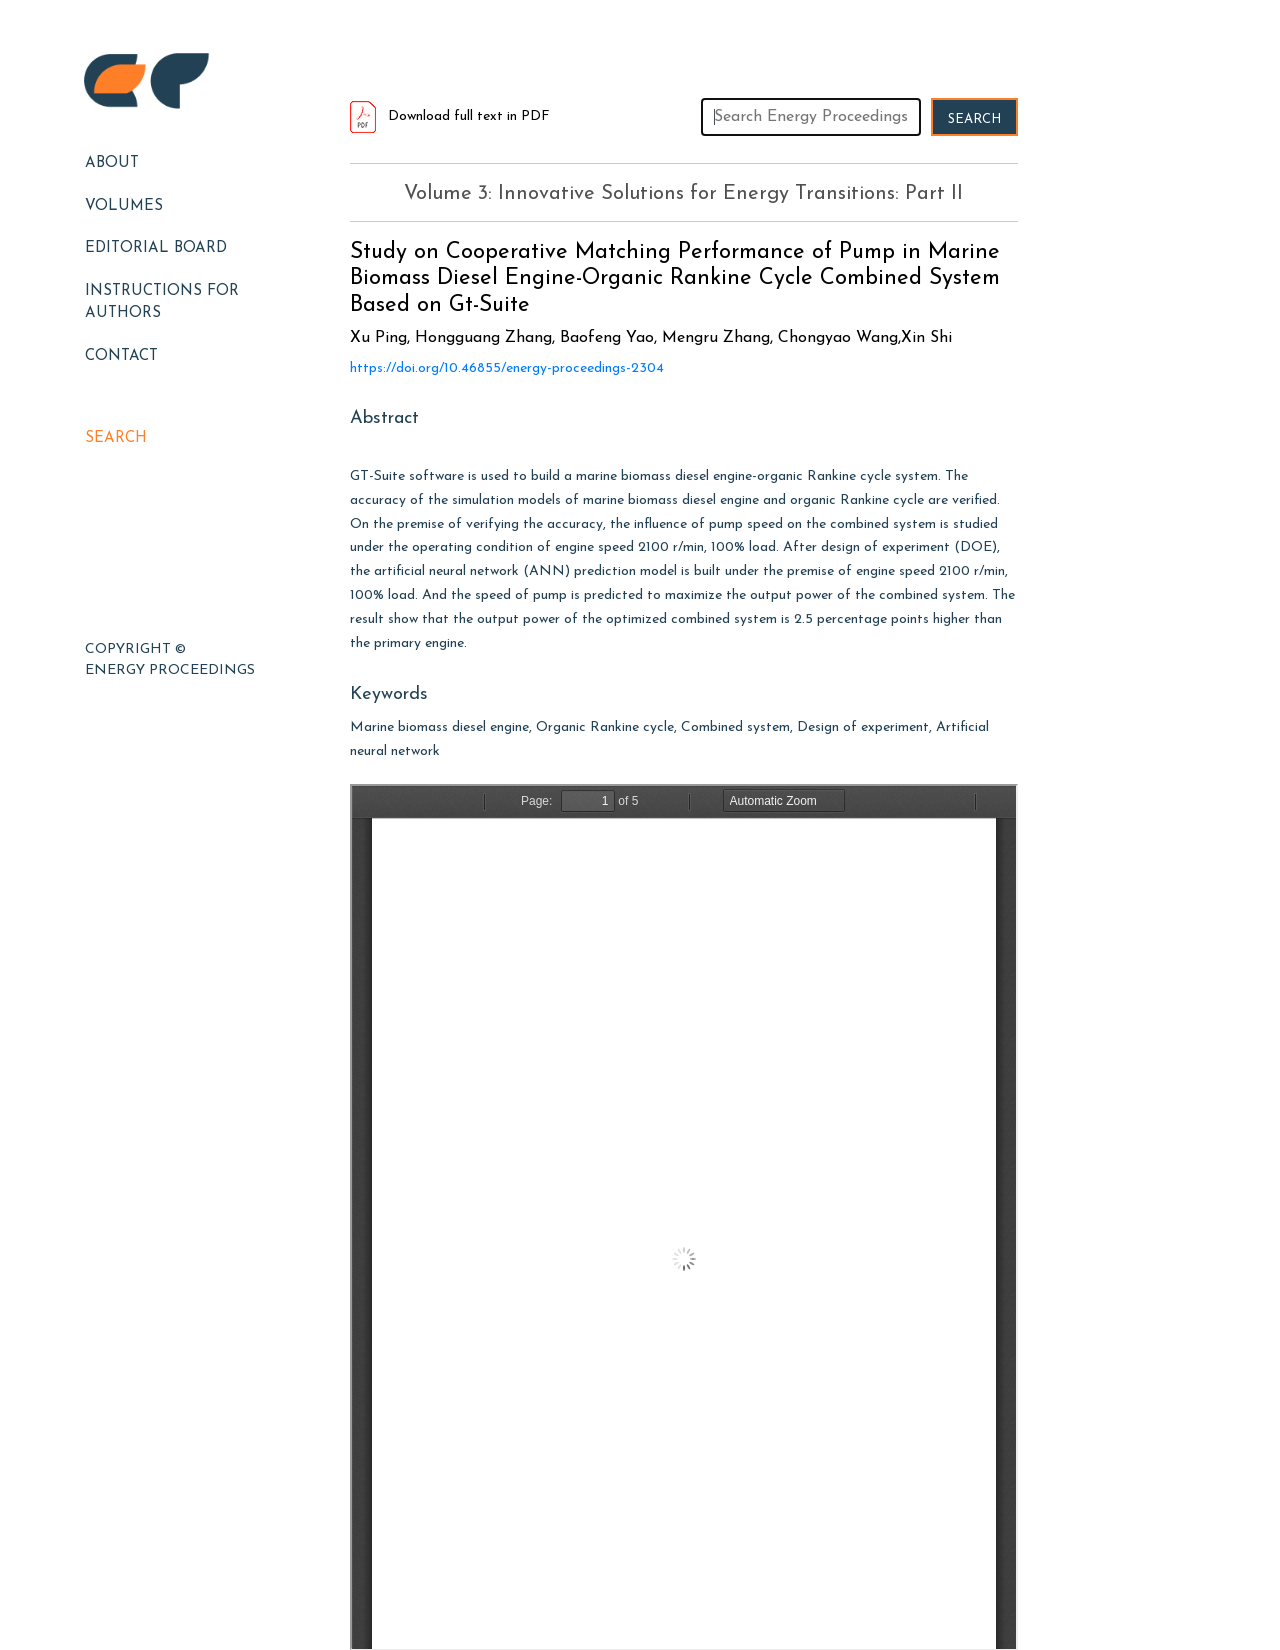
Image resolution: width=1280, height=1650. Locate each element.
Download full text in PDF (450, 116)
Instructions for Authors (162, 303)
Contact (121, 356)
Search (116, 438)
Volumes (124, 206)
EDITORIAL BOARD (156, 248)
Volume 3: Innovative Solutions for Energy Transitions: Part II (683, 194)
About (112, 163)
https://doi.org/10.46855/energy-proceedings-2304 (507, 368)
